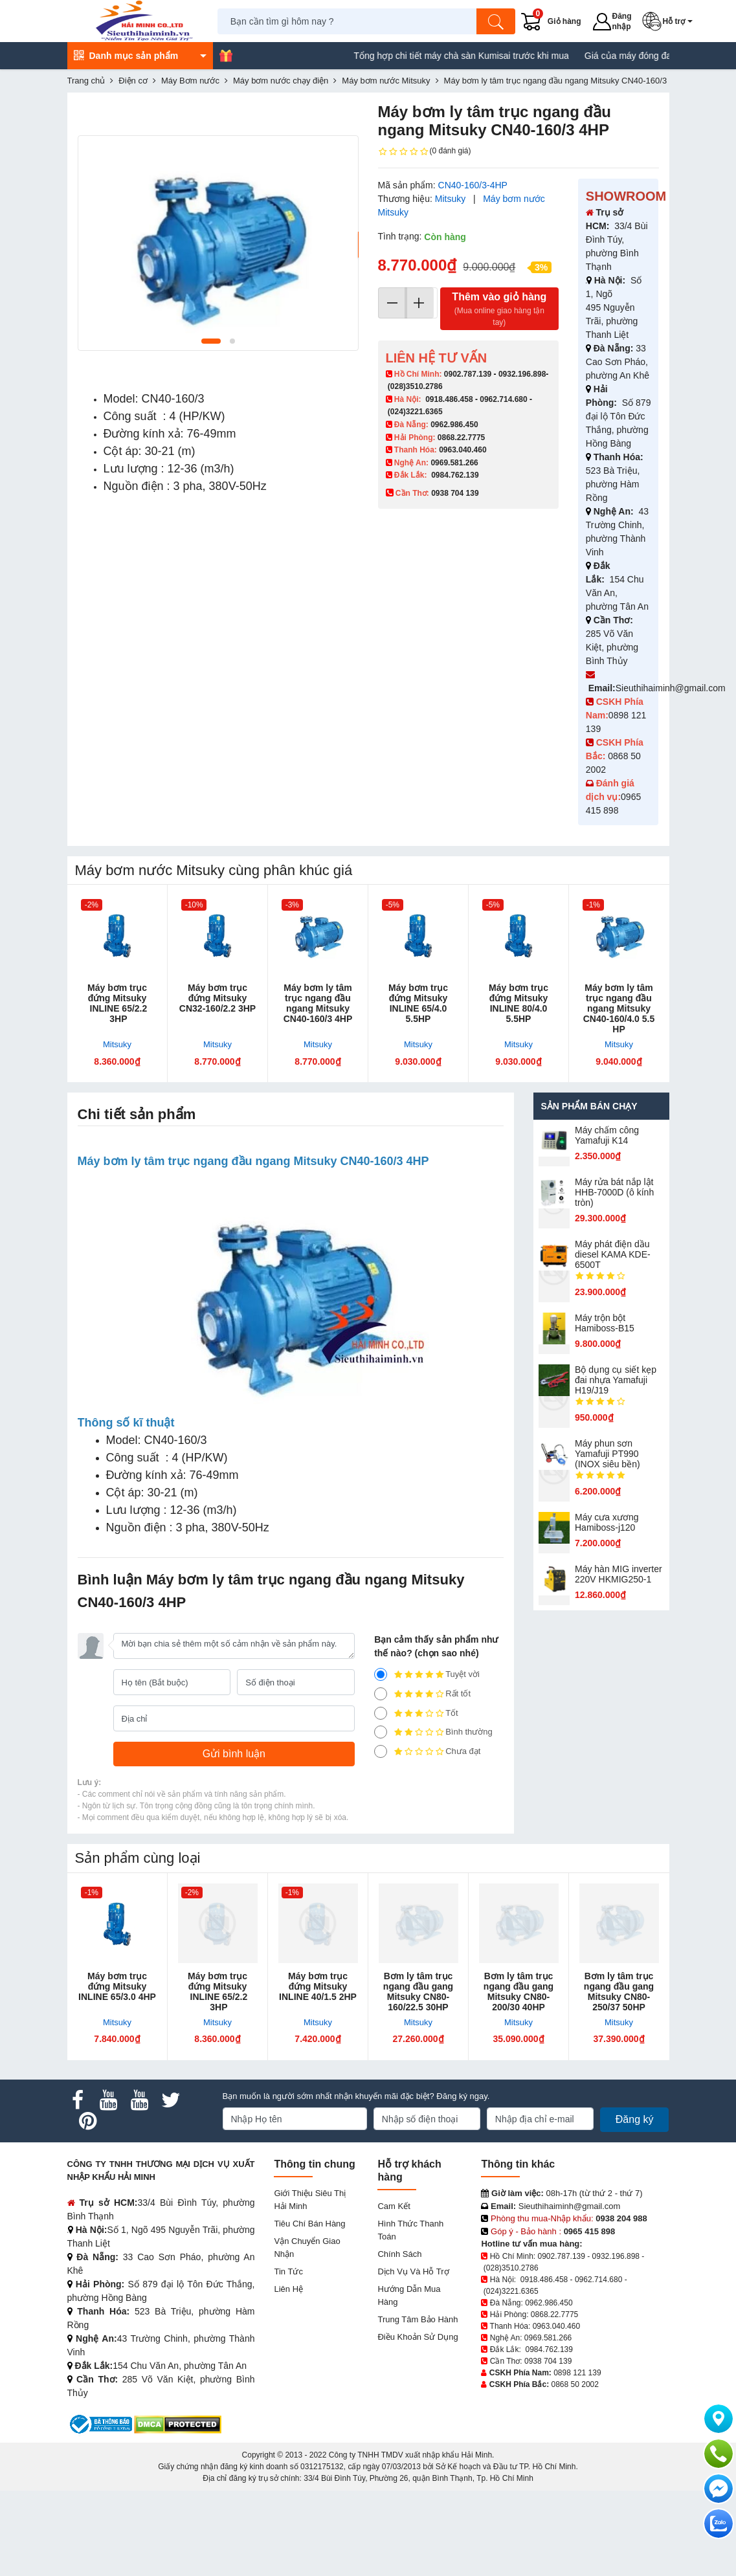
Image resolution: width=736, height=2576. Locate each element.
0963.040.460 (462, 449)
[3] (380, 1798)
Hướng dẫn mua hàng (408, 2381)
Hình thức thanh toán (410, 2315)
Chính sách (399, 2339)
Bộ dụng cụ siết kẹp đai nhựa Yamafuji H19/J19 (615, 1379)
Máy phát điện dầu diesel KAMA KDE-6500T (613, 1254)
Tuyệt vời (427, 1759)
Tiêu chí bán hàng (309, 2309)
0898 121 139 (577, 2458)
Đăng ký (635, 2204)
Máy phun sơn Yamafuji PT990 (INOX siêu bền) (607, 1453)
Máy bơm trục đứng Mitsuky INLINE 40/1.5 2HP (318, 2071)
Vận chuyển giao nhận (307, 2333)
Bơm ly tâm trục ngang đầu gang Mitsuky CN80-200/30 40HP (518, 2077)
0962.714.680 (503, 399)
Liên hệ (288, 2374)
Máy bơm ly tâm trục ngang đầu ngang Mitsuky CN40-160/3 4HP (318, 1003)
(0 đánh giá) (424, 151)
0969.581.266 (454, 462)
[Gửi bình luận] (234, 1839)
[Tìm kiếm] (495, 21)
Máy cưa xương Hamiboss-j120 (607, 1522)
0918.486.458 (449, 399)
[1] (380, 1836)
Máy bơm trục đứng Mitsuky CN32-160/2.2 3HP (217, 998)
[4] (380, 1779)
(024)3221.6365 (415, 411)
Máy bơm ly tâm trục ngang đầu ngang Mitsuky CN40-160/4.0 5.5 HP (619, 1008)
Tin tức (288, 2357)
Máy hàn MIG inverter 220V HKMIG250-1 (618, 1574)
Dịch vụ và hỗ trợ (413, 2357)
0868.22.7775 (461, 437)
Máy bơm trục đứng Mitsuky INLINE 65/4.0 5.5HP (418, 1003)
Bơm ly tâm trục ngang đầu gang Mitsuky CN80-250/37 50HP (619, 2077)
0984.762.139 (454, 475)
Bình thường (433, 1817)
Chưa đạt (427, 1836)
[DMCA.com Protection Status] (177, 2509)
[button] (670, 21)
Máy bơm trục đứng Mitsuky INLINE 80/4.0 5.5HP (518, 1003)
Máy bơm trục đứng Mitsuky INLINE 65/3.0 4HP (117, 2071)
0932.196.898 (522, 374)
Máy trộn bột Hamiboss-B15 (604, 1323)
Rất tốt (422, 1779)
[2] (380, 1817)
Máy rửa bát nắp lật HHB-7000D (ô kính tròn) (614, 1192)
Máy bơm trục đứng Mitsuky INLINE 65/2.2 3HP (117, 1003)
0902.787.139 (467, 374)
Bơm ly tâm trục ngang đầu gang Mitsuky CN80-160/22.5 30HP (418, 2077)
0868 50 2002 (575, 2469)
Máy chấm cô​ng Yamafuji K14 (607, 1135)
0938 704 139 (548, 2446)
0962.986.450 (454, 424)
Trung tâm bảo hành (417, 2405)
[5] (380, 1759)
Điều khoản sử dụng (417, 2422)
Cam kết (393, 2291)
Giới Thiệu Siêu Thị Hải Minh (310, 2285)
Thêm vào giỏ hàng (499, 309)
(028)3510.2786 (415, 386)
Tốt (416, 1798)
